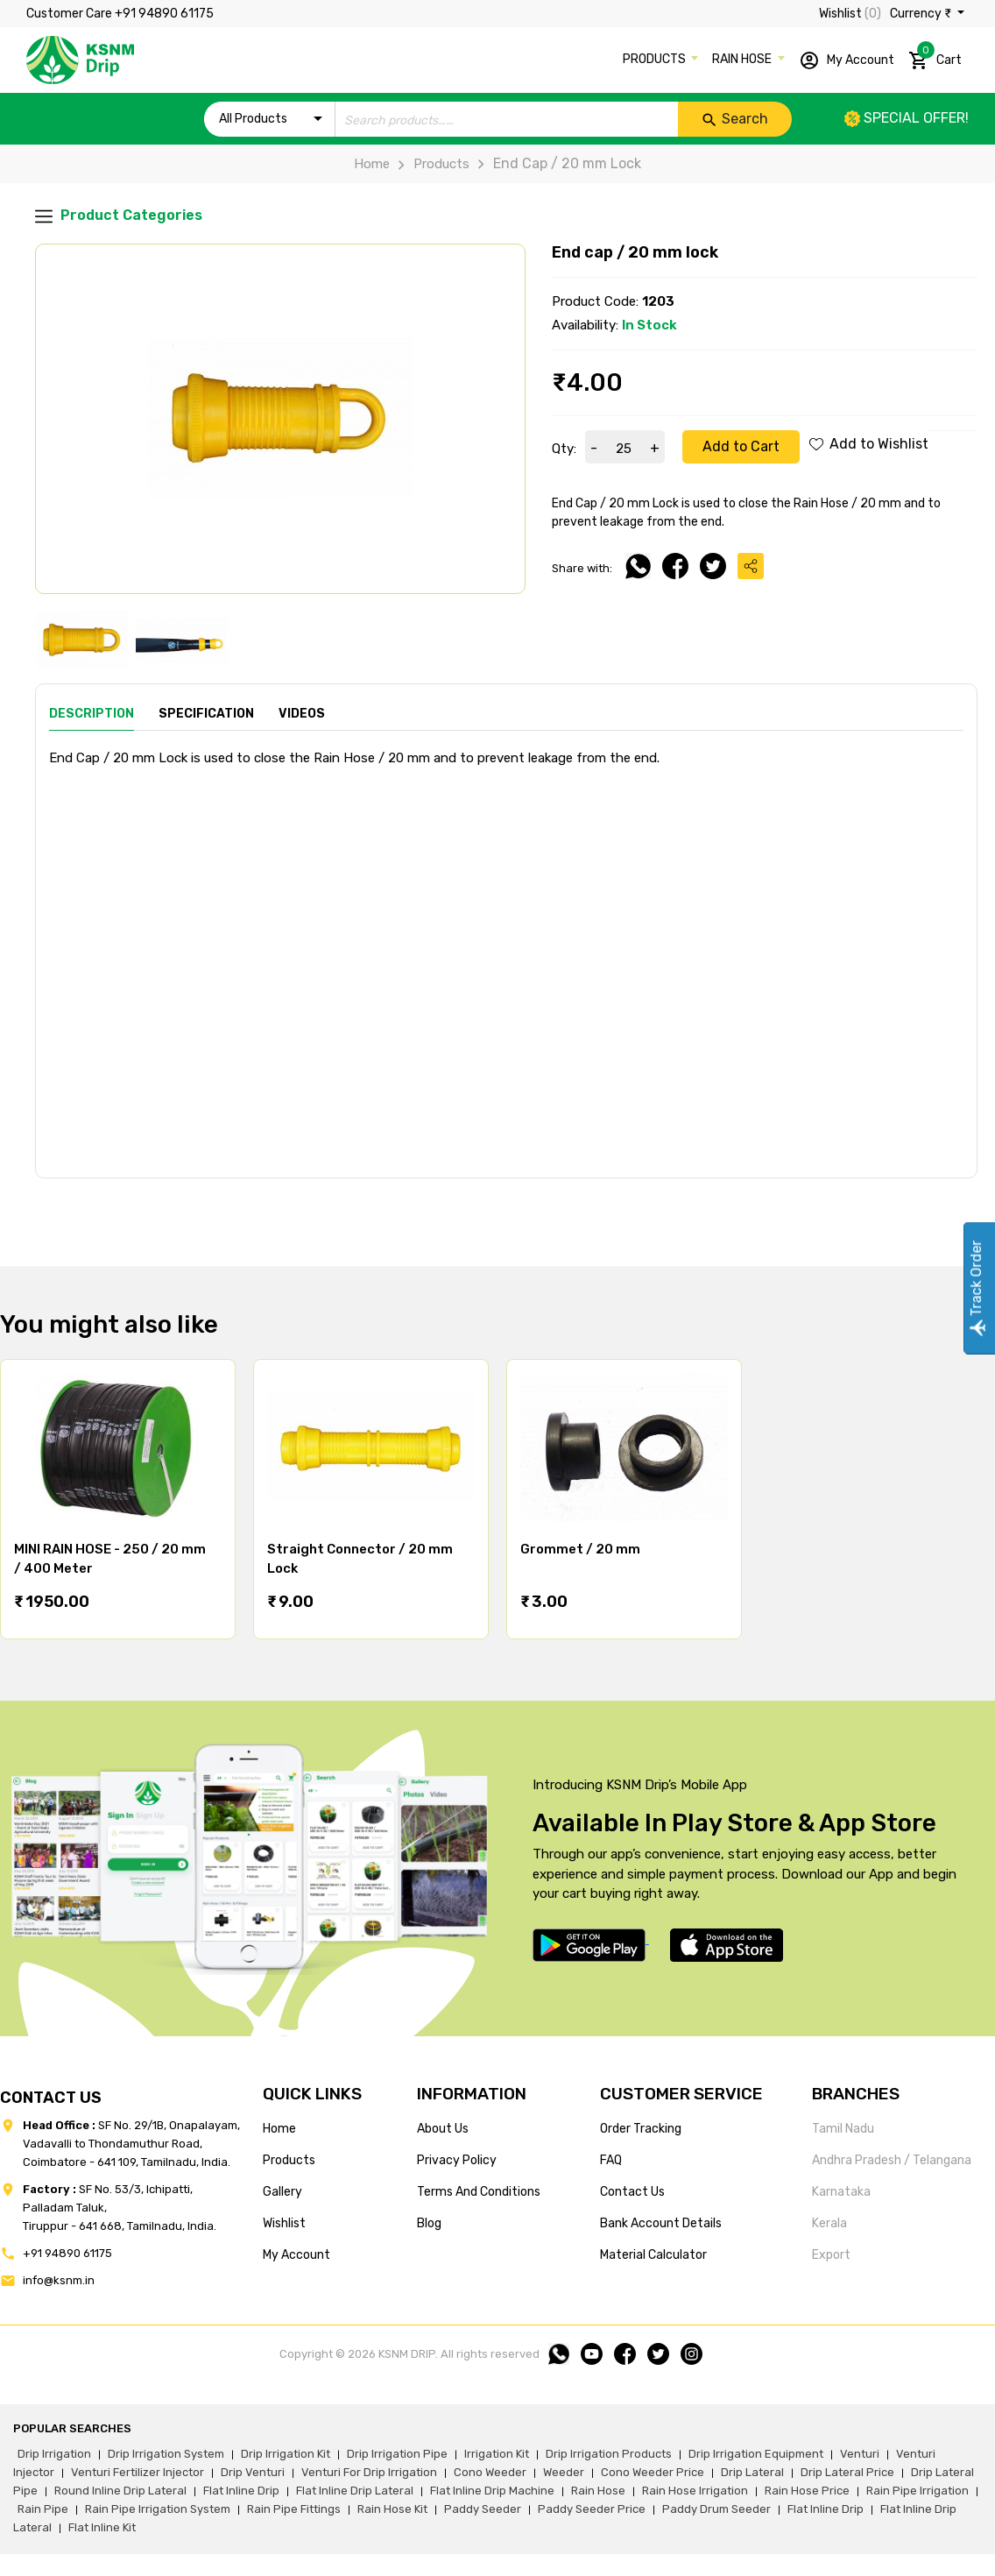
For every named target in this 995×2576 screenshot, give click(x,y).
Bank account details (661, 2223)
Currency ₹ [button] (922, 13)
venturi (859, 2453)
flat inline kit (102, 2527)
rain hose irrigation (695, 2490)
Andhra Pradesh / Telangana (891, 2160)
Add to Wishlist (868, 443)
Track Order (976, 1288)
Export (831, 2254)
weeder (563, 2472)
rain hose (598, 2490)
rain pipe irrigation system (157, 2509)
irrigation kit (496, 2453)
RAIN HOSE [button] (743, 59)
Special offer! (906, 118)
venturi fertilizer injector (137, 2472)
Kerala (829, 2223)
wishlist (284, 2223)
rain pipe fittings (294, 2509)
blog (429, 2223)
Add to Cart (741, 446)
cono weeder (490, 2472)
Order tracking (640, 2128)
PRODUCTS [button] (655, 59)
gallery (282, 2191)
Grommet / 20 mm (580, 1549)
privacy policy (457, 2160)
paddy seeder (482, 2509)
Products (429, 164)
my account (296, 2254)
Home (372, 164)
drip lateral (752, 2472)
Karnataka (841, 2191)
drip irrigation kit (285, 2453)
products (289, 2160)
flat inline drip (241, 2490)
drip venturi (253, 2472)
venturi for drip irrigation (369, 2472)
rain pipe (43, 2509)
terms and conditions (478, 2191)
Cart (935, 57)
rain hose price (807, 2490)
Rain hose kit (392, 2509)
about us (443, 2128)
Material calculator (653, 2254)
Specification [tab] (206, 713)
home (279, 2128)
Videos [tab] (302, 713)
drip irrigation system (166, 2453)
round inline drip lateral (120, 2490)
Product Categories (118, 216)
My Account (846, 60)
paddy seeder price (592, 2509)
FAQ (611, 2160)
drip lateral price (847, 2472)
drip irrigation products (609, 2453)
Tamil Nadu (843, 2128)
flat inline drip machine (492, 2490)
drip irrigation (54, 2453)
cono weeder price (652, 2472)
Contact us (632, 2191)
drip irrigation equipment (755, 2453)
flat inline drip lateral (354, 2490)
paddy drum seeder (716, 2509)
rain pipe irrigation (917, 2490)
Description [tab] (91, 713)
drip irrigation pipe (397, 2453)
